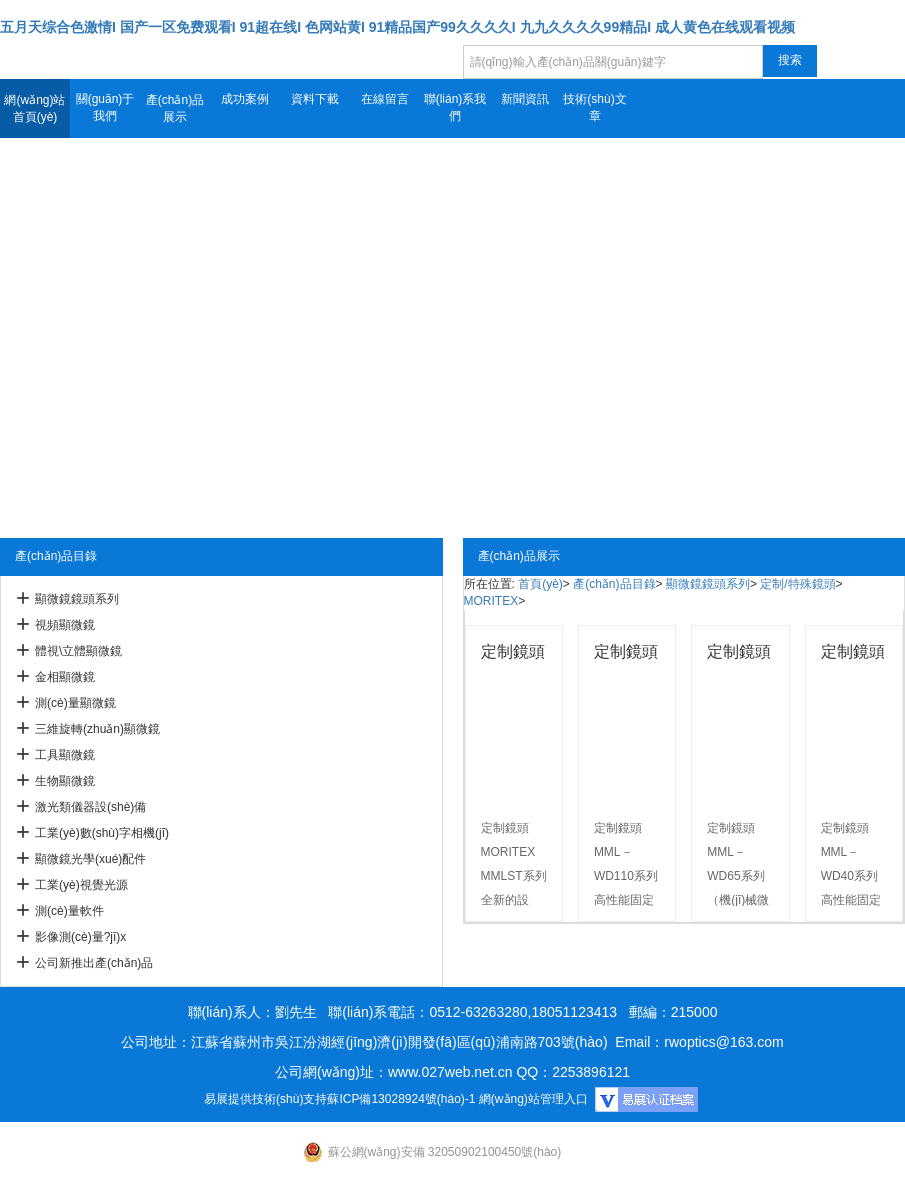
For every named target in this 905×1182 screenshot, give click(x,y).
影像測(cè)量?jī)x (80, 937)
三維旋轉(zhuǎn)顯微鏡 (97, 729)
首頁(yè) (540, 584)
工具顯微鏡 (65, 755)
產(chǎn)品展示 (175, 108)
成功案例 (245, 99)
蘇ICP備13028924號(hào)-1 (401, 1099)
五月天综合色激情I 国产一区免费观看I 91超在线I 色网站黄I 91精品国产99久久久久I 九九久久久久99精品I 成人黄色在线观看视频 (397, 27)
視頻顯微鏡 (65, 625)
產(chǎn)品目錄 (614, 584)
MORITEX (491, 601)
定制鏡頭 (513, 651)
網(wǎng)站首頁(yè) (34, 108)
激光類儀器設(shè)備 (90, 807)
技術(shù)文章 (594, 107)
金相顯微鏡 (65, 677)
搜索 (790, 60)
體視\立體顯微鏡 (78, 651)
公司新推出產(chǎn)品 (94, 963)
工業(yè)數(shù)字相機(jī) (102, 833)
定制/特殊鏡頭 (797, 584)
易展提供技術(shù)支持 (265, 1099)
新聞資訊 (525, 99)
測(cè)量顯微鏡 (75, 703)
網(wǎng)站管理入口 (533, 1099)
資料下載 (315, 99)
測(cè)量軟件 (69, 911)
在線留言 (385, 99)
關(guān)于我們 (105, 107)
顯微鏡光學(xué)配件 (90, 859)
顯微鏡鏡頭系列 (77, 599)
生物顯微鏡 (65, 781)
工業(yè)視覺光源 (81, 885)
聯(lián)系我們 (455, 107)
